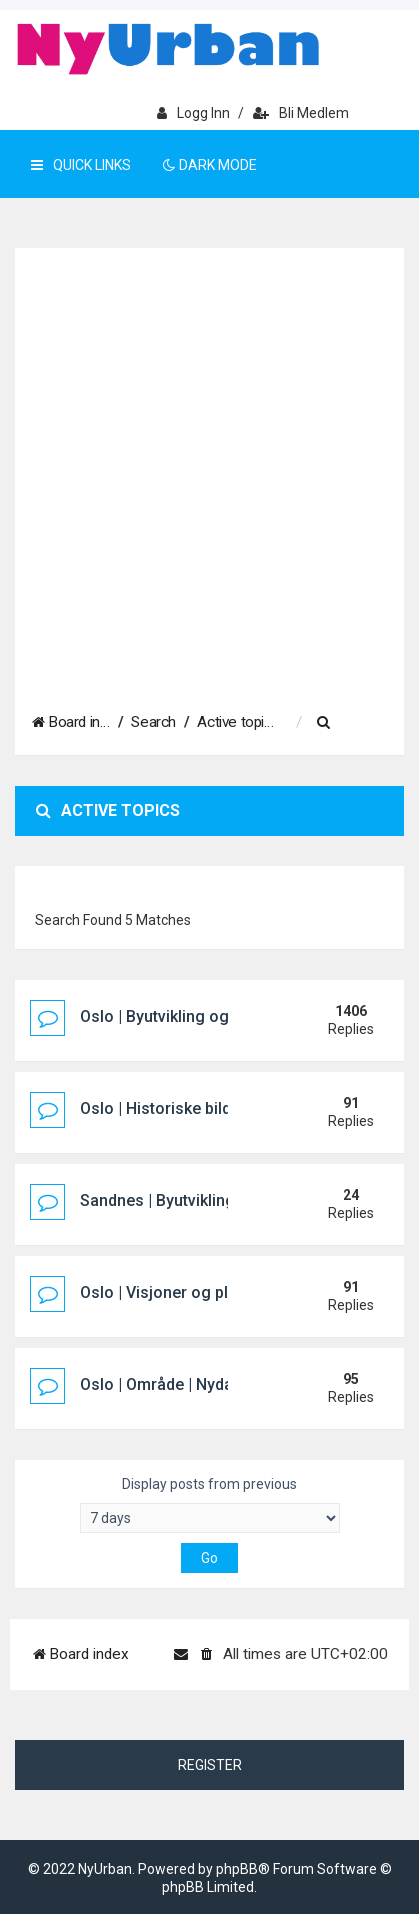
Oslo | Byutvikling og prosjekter (194, 1016)
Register (210, 1765)
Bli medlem (301, 113)
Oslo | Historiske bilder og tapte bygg (216, 1108)
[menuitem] (340, 723)
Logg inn (193, 113)
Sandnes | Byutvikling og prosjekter (209, 1200)
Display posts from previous (210, 1504)
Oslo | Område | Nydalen (167, 1384)
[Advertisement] (209, 468)
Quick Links (81, 165)
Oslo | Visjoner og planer (170, 1292)
